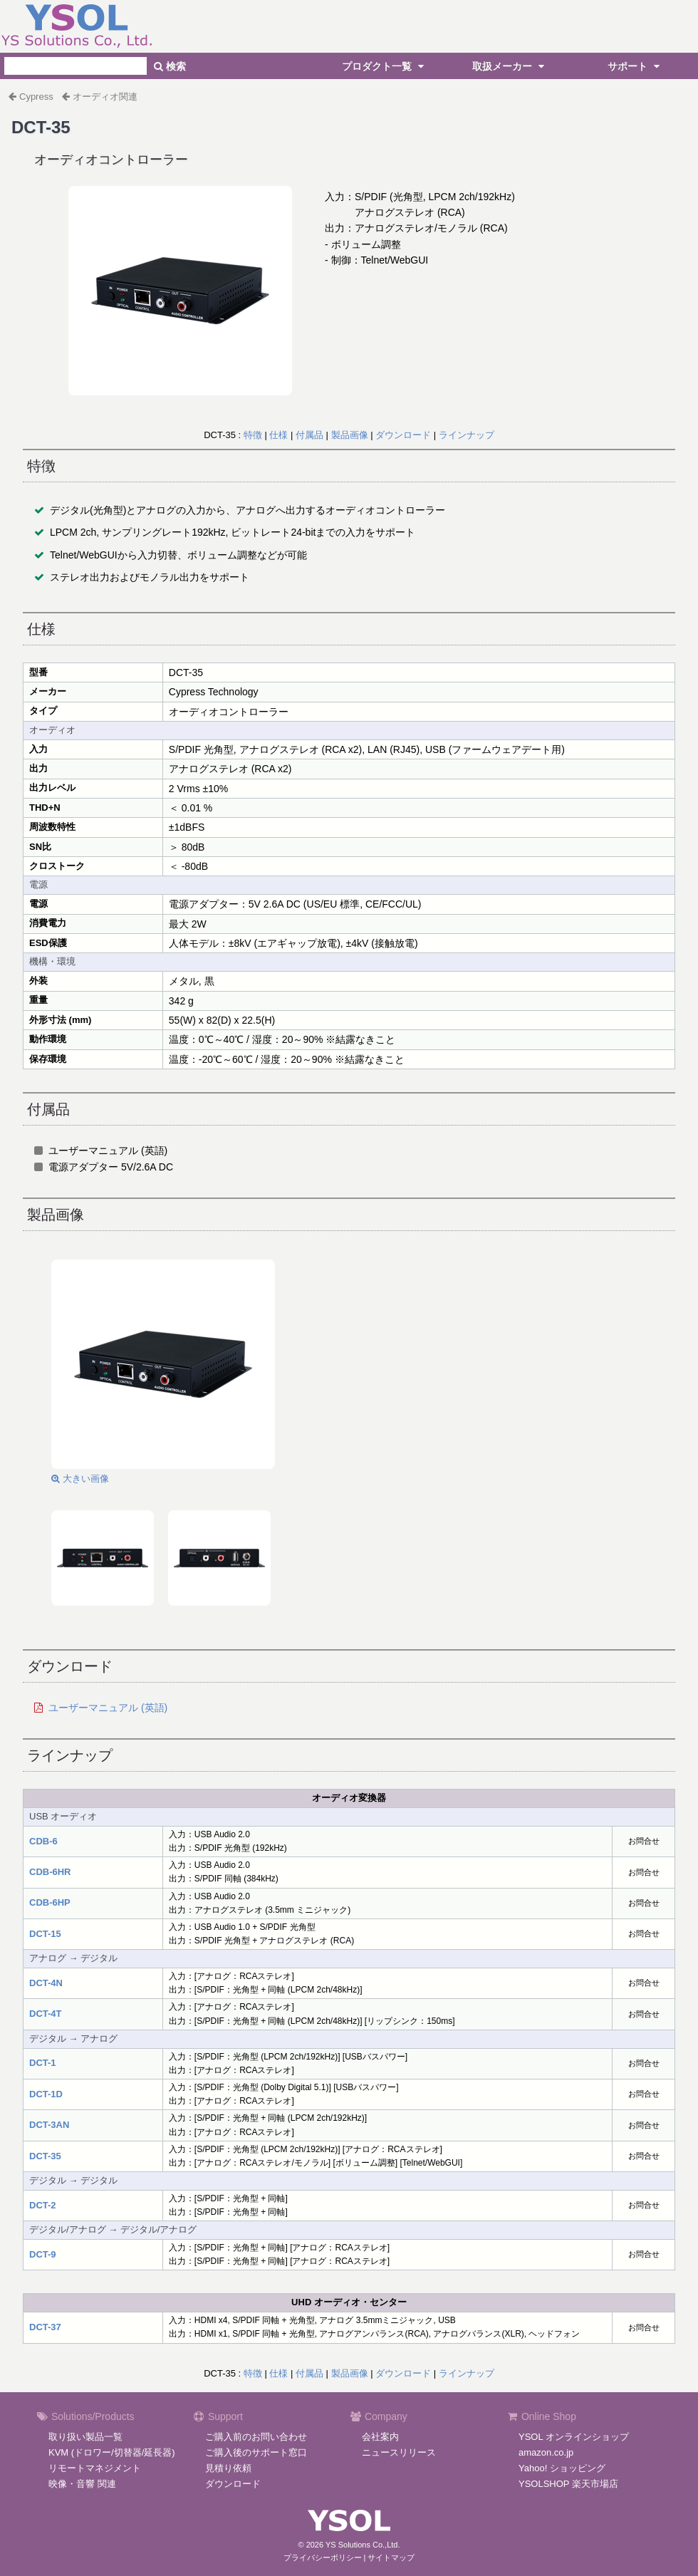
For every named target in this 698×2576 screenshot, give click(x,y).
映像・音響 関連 (82, 2483)
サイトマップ (391, 2557)
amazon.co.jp (546, 2452)
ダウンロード (403, 435)
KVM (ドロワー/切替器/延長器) (111, 2452)
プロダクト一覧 (384, 66)
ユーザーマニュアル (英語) (107, 1707)
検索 (170, 66)
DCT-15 (45, 1933)
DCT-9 (42, 2254)
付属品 (309, 435)
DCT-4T (45, 2013)
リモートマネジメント (94, 2468)
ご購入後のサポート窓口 (256, 2452)
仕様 (278, 435)
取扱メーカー (510, 66)
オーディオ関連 (105, 96)
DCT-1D (46, 2094)
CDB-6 (43, 1841)
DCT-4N (46, 1983)
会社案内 (380, 2436)
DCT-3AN (49, 2124)
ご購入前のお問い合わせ (256, 2436)
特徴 (253, 435)
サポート (635, 66)
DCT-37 (45, 2327)
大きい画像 (80, 1478)
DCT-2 (42, 2205)
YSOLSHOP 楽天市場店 (568, 2483)
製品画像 (349, 435)
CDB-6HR (50, 1871)
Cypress (36, 96)
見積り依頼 (228, 2468)
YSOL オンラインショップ (574, 2436)
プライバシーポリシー (322, 2557)
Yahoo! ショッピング (562, 2468)
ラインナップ (466, 435)
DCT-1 (42, 2062)
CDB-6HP (50, 1902)
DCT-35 (45, 2156)
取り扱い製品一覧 (85, 2436)
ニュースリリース (399, 2452)
